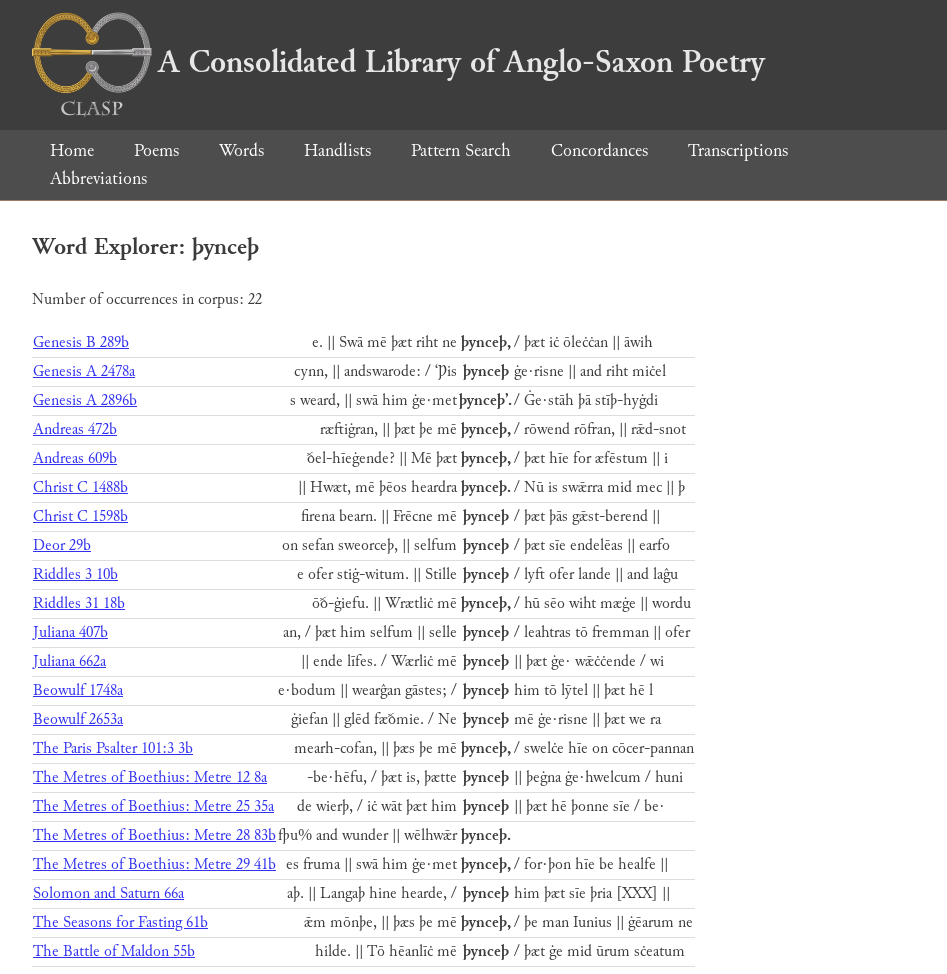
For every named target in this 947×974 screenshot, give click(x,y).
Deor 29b (62, 545)
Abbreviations (98, 178)
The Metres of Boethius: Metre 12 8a (150, 777)
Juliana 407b (70, 632)
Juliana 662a (69, 661)
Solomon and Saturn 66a (108, 893)
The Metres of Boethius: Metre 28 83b (154, 835)
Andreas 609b (75, 458)
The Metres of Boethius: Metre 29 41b (154, 864)
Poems (156, 150)
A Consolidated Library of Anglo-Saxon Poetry (398, 62)
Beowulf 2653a (78, 719)
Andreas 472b (75, 429)
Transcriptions (738, 150)
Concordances (599, 150)
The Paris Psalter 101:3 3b (113, 748)
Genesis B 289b (81, 342)
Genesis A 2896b (85, 400)
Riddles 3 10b (75, 574)
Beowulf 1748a (78, 690)
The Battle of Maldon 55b (114, 951)
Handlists (337, 150)
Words (241, 150)
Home (72, 150)
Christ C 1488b (80, 487)
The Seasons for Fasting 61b (120, 922)
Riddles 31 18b (79, 603)
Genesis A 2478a (84, 371)
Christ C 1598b (80, 516)
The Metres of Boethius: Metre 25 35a (153, 806)
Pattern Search (461, 150)
